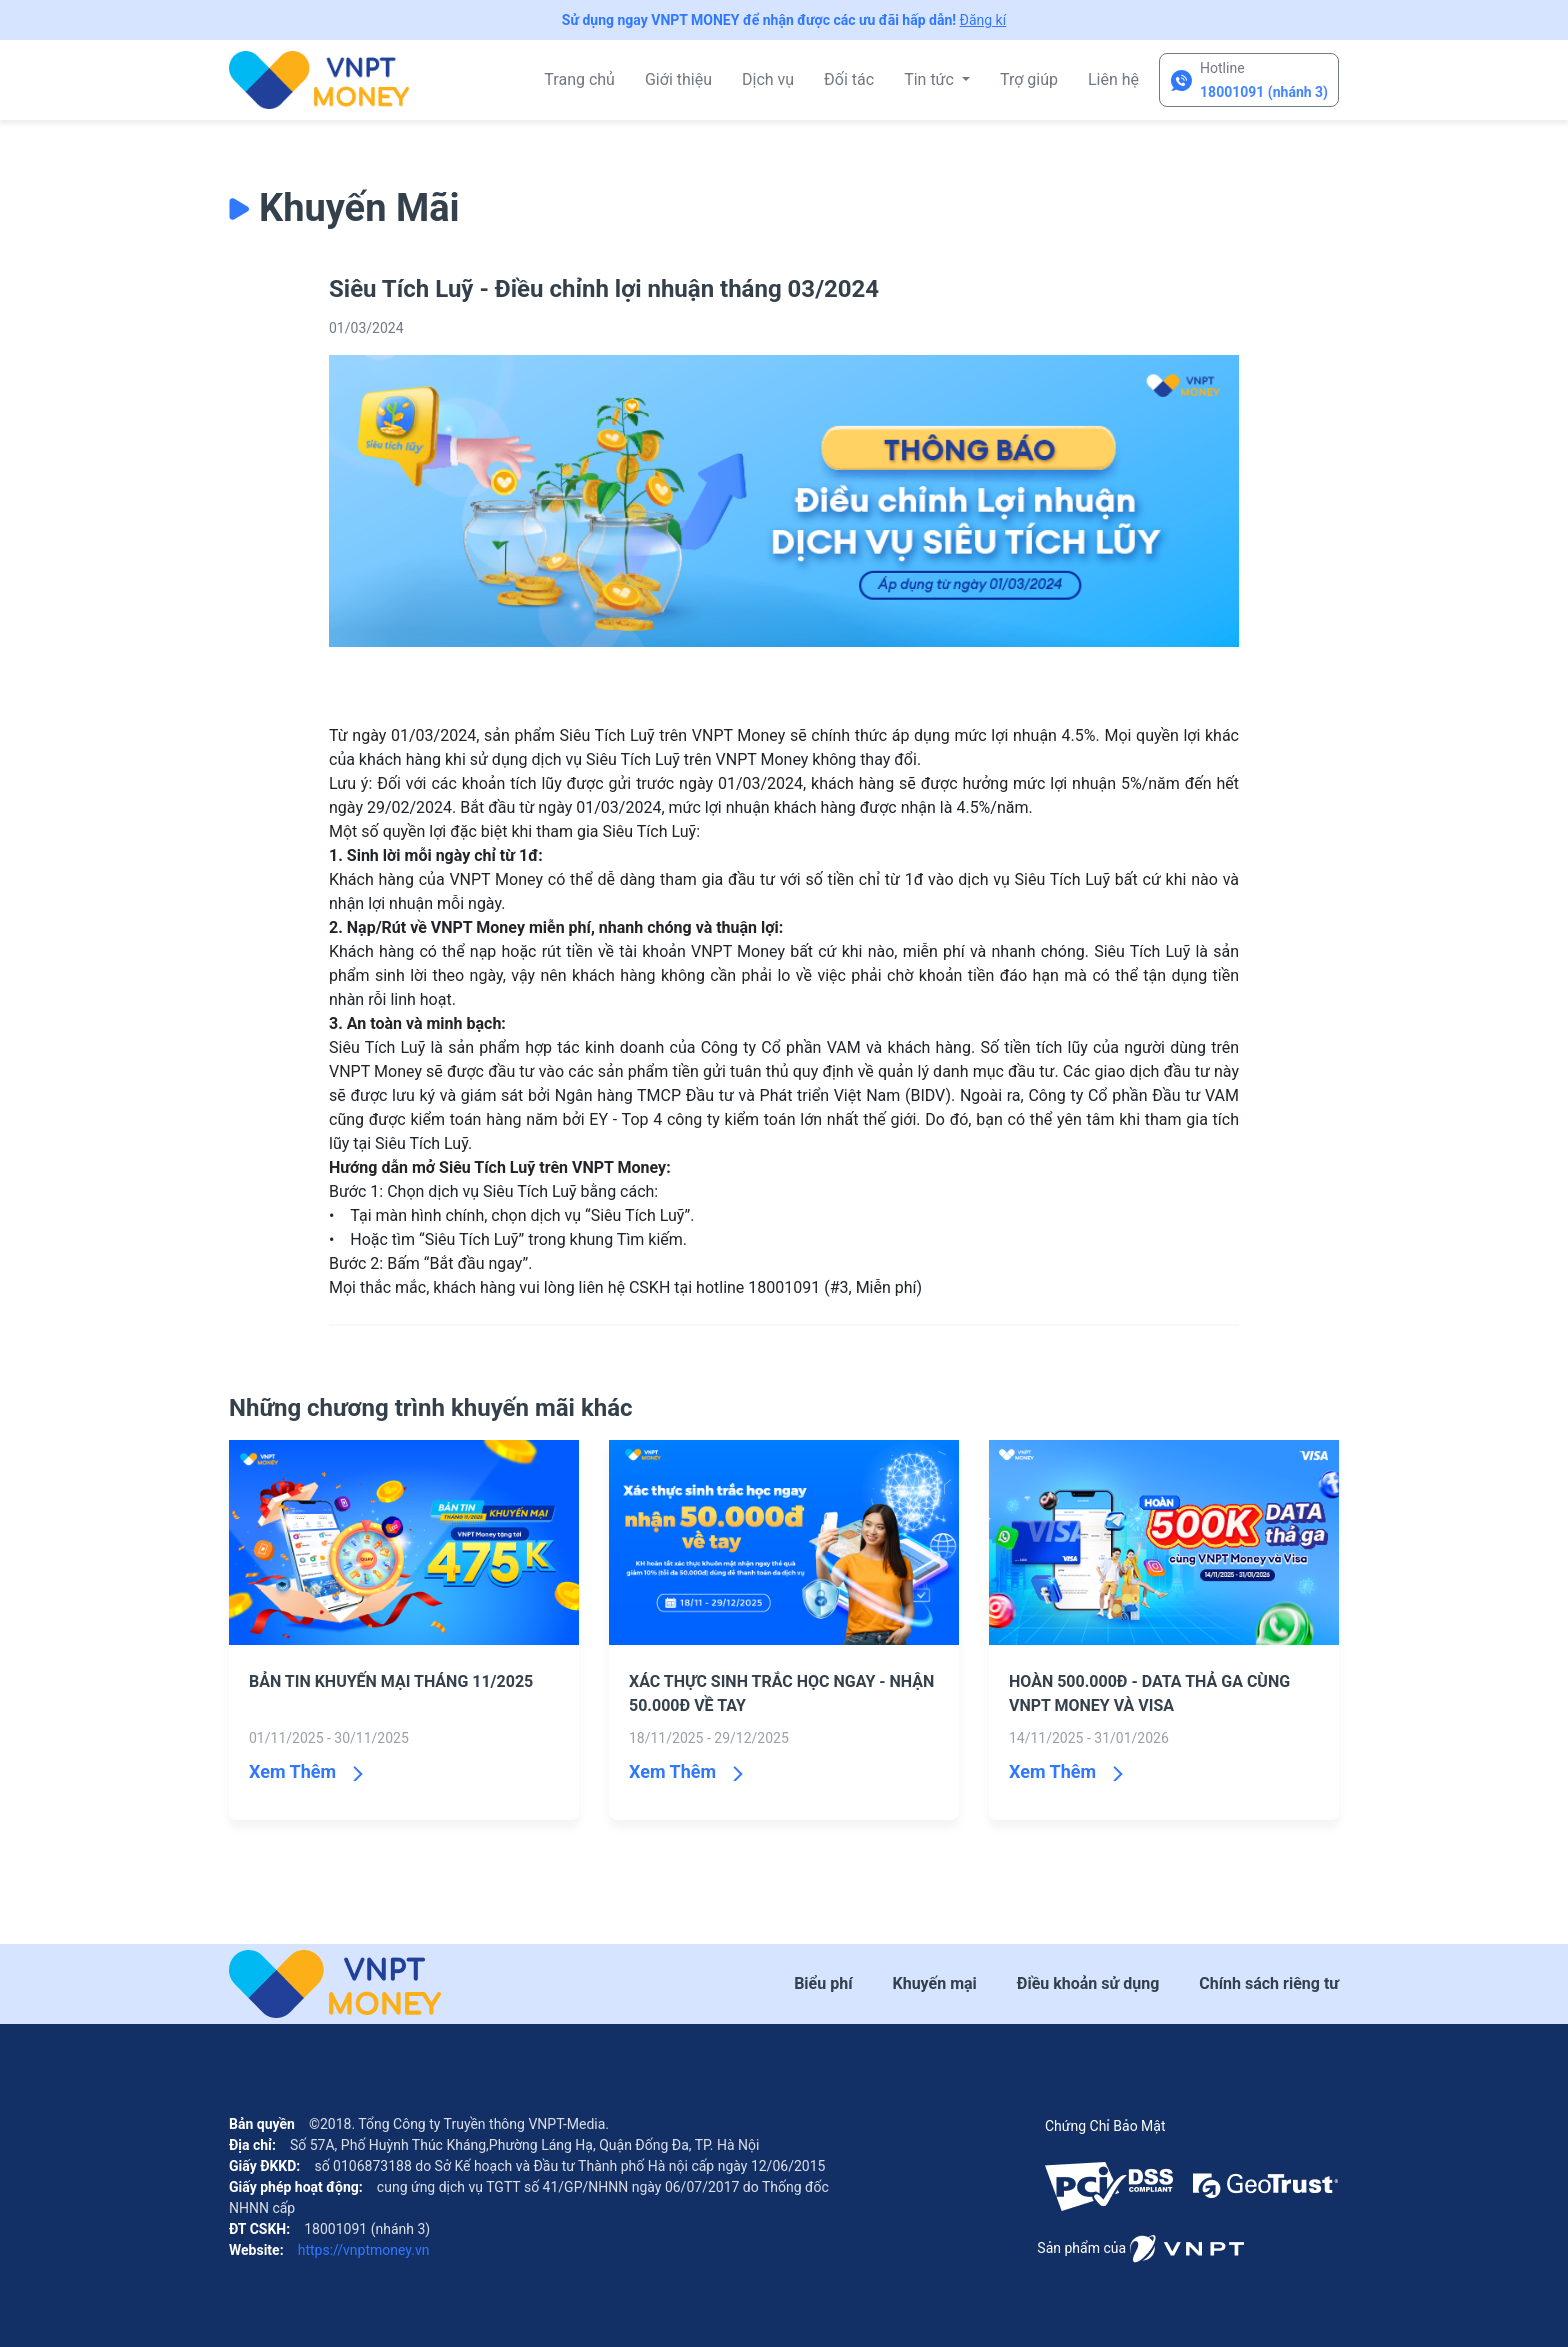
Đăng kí (983, 20)
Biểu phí (823, 1983)
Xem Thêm (292, 1771)
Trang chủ (579, 79)
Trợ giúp (1029, 79)
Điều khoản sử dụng (1088, 1983)
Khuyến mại (935, 1983)
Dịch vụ (768, 79)
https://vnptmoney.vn (361, 2250)
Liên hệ (1113, 79)
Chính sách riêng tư (1269, 1983)
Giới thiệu (678, 79)
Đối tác (849, 79)
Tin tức (931, 79)
